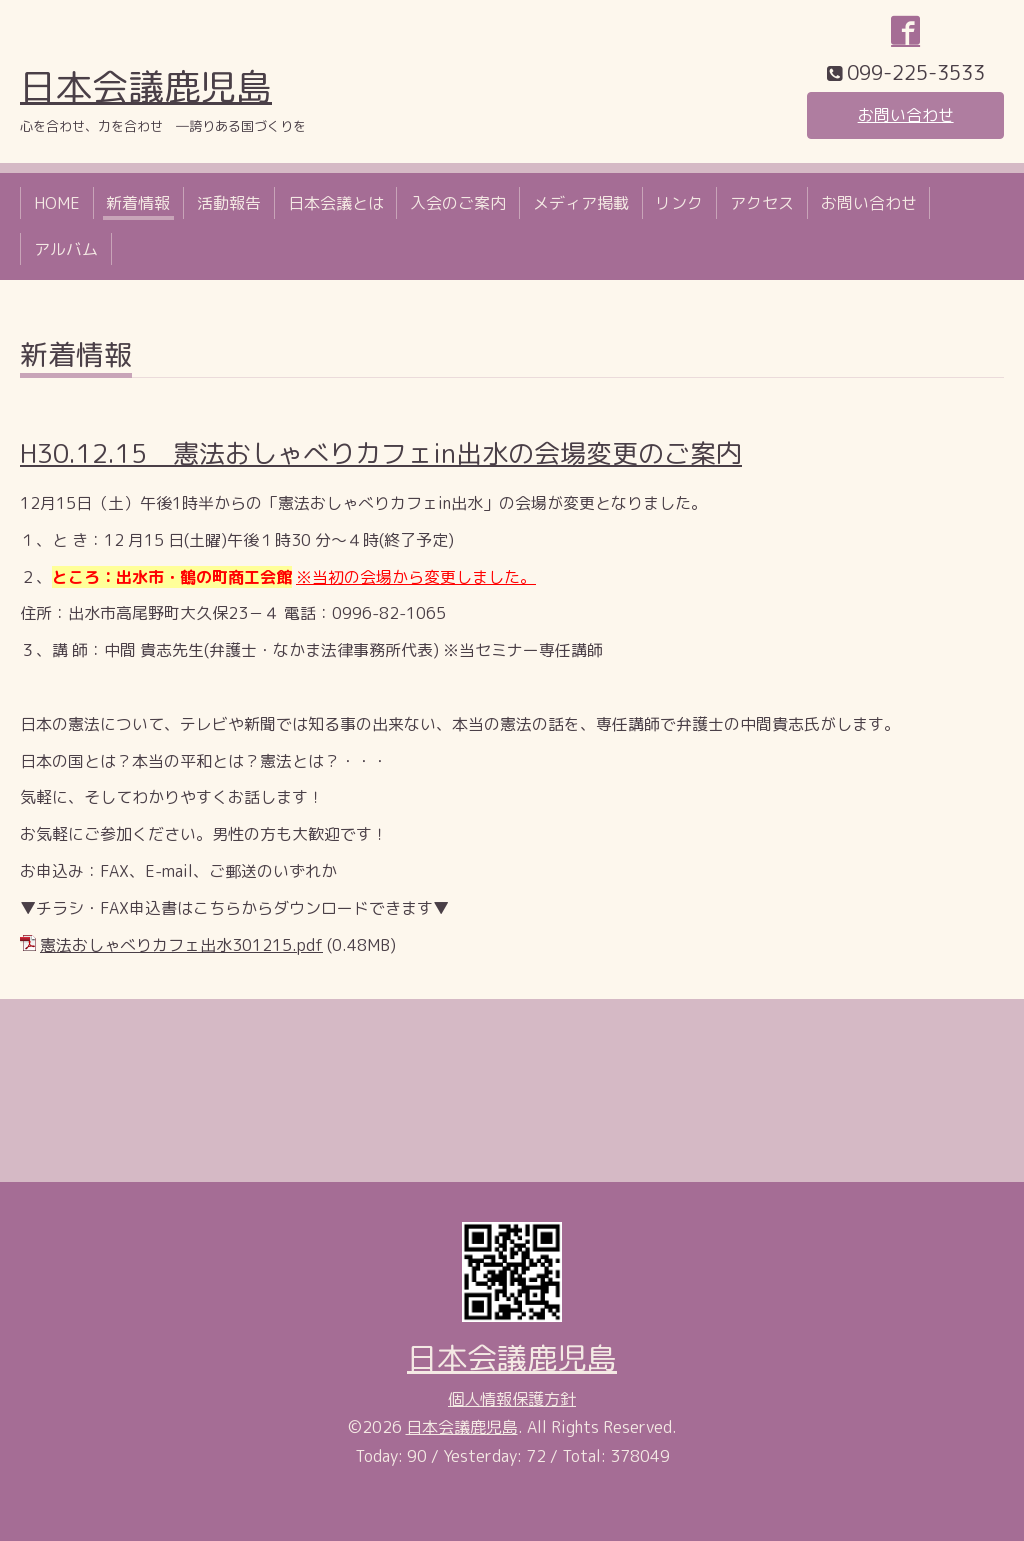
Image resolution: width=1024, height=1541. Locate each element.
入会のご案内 (458, 203)
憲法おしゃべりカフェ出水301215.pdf (181, 945)
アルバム (66, 249)
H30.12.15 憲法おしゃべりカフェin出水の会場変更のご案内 (381, 453)
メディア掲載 (581, 203)
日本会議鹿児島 (146, 86)
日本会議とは (336, 203)
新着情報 (138, 203)
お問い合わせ (906, 115)
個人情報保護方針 (512, 1399)
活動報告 (229, 203)
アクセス (762, 203)
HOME (57, 203)
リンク (679, 203)
